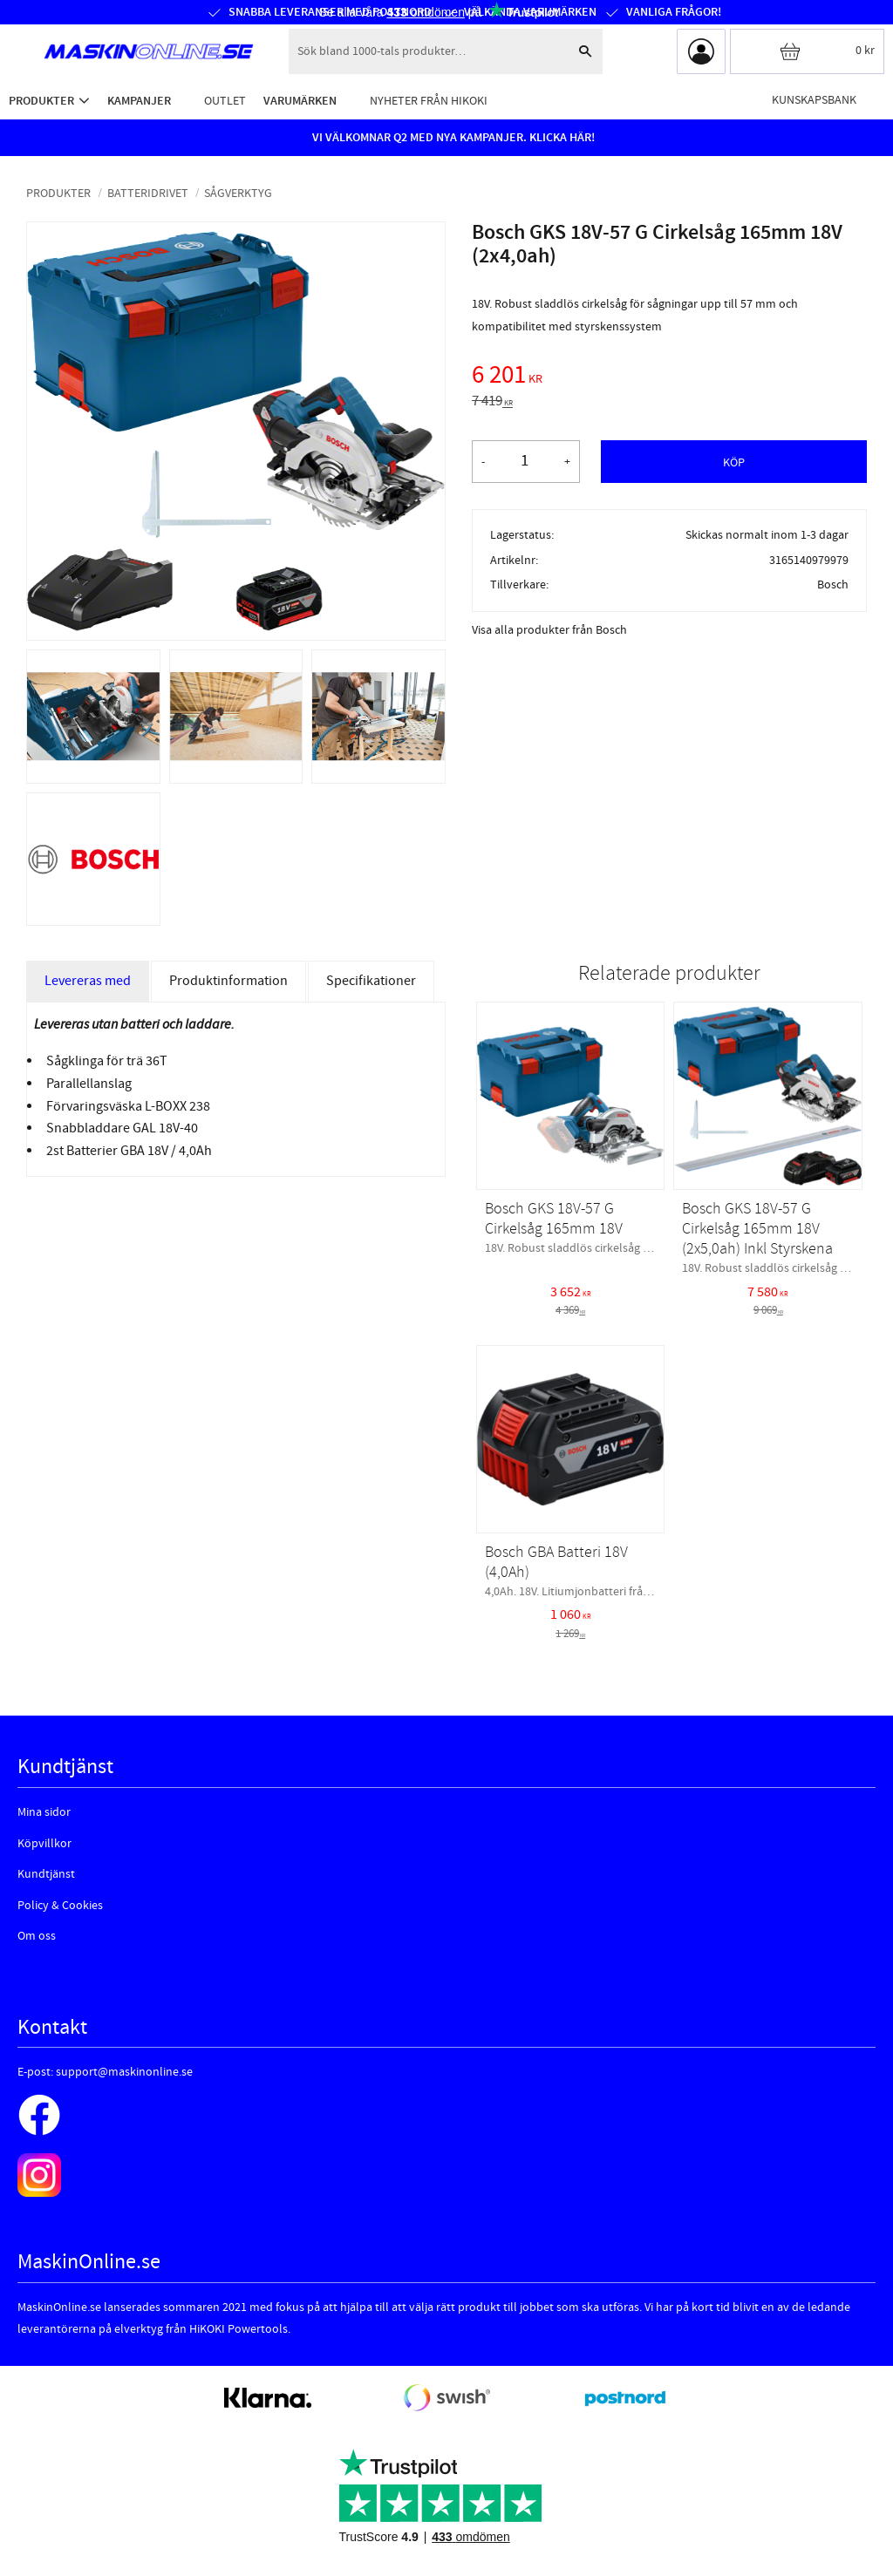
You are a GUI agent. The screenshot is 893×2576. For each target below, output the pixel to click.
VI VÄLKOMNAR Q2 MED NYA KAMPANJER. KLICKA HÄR (451, 138)
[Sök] (585, 51)
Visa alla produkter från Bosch (549, 630)
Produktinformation (228, 980)
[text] (669, 377)
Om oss (36, 1936)
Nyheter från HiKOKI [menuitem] (428, 100)
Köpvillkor (44, 1844)
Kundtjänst (46, 1874)
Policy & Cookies (60, 1905)
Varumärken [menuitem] (300, 100)
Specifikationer (371, 980)
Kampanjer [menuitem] (139, 100)
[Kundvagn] (807, 51)
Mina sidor (44, 1812)
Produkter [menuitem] (41, 100)
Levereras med (87, 980)
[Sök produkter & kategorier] (428, 51)
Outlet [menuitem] (225, 100)
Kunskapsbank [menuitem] (814, 100)
